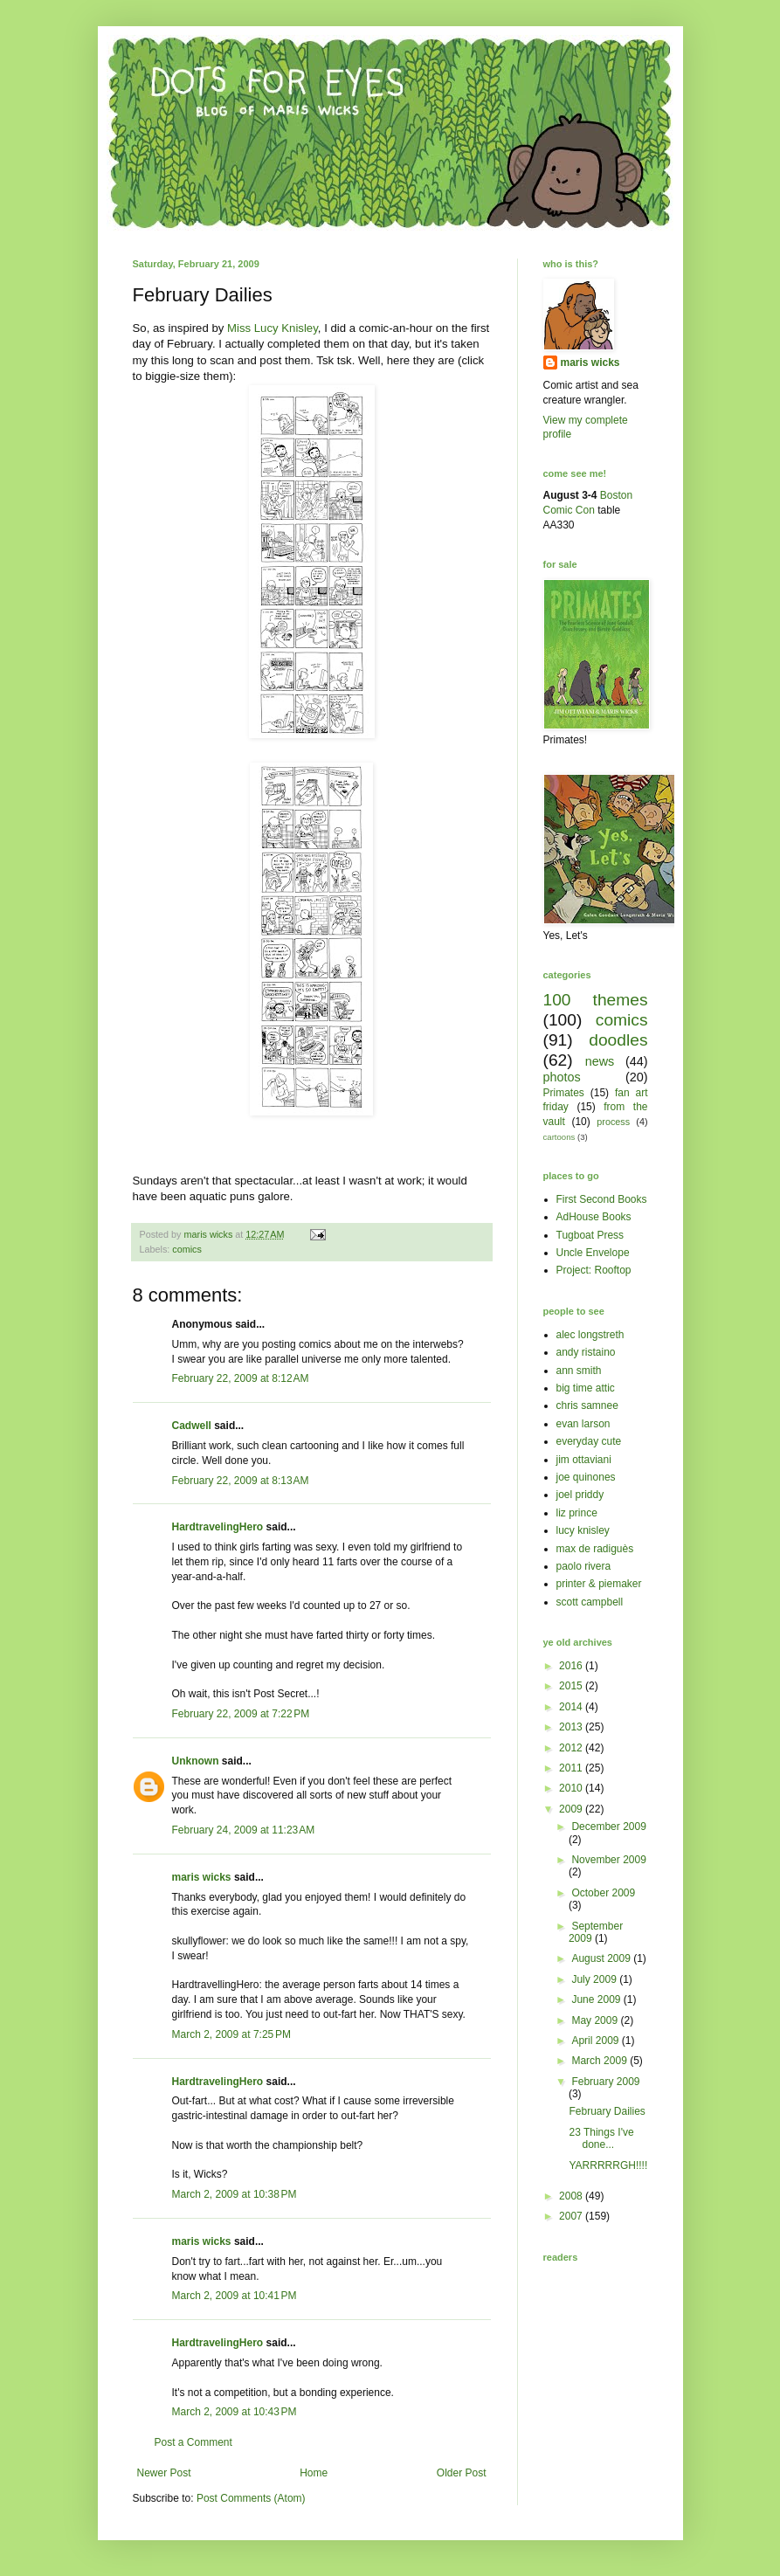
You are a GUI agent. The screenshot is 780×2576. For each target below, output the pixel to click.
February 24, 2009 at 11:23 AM (243, 1830)
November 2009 (608, 1860)
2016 (572, 1666)
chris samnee (587, 1405)
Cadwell (191, 1425)
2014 (572, 1707)
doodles (618, 1040)
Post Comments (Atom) (251, 2498)
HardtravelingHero (218, 1527)
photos (562, 1077)
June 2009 (597, 1999)
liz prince (576, 1513)
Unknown (195, 1761)
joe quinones (586, 1477)
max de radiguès (595, 1549)
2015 (572, 1686)
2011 (572, 1768)
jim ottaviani (583, 1460)
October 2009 (603, 1893)
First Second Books (601, 1199)
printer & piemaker (599, 1584)
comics (187, 1249)
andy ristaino (586, 1352)
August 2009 (602, 1958)
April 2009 (596, 2040)
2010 (572, 1788)
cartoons (559, 1137)
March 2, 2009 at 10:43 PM (234, 2412)
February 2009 (605, 2081)
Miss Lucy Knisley (272, 328)
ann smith (579, 1370)
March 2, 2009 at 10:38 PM (234, 2194)
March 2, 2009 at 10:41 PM (234, 2295)
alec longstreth (590, 1335)
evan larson (583, 1424)
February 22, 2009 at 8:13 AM (240, 1480)
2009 (572, 1809)
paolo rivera (583, 1566)
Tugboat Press (590, 1235)
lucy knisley (583, 1530)
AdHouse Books (594, 1217)
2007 (572, 2216)
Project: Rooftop (594, 1270)
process (613, 1121)
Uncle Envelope (593, 1253)
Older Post (462, 2473)
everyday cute (589, 1441)
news (600, 1061)
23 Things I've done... (601, 2138)
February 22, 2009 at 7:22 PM (241, 1714)
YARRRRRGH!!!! (608, 2165)
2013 (572, 1727)
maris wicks (201, 1877)
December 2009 (608, 1826)
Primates (563, 1093)
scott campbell (590, 1602)
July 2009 (595, 1979)
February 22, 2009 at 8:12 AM (240, 1378)
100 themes (595, 1000)
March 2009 (600, 2061)
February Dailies (607, 2111)
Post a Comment (193, 2442)
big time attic (585, 1388)
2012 (572, 1748)
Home (314, 2473)
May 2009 (595, 2020)
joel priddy (580, 1494)
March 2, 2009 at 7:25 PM (231, 2034)
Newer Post (164, 2473)
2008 (572, 2196)
